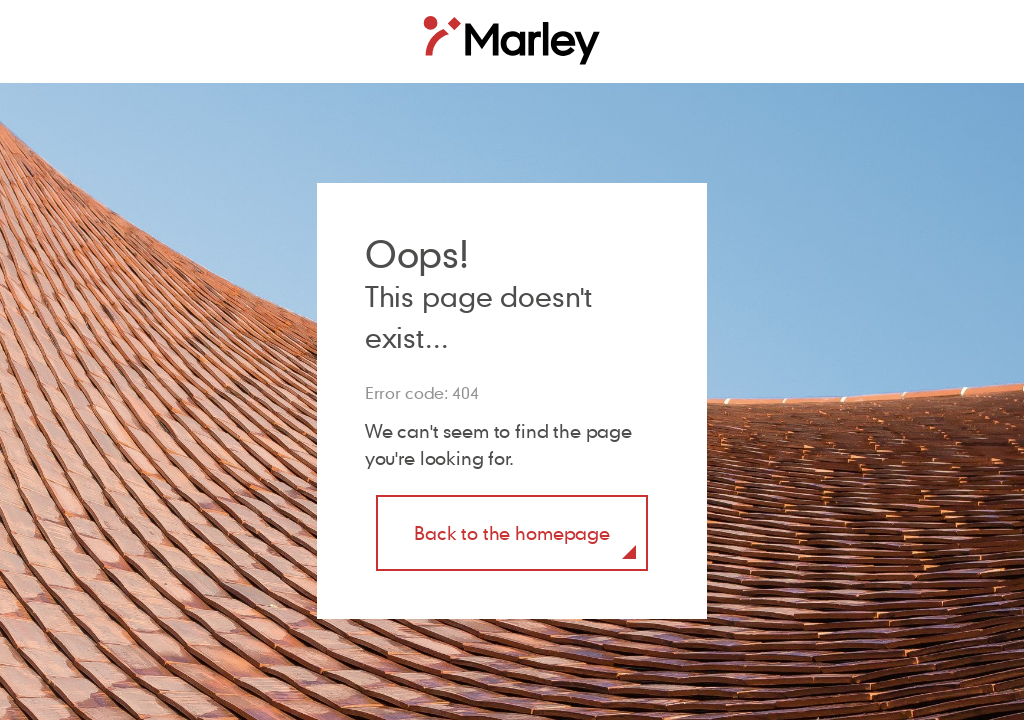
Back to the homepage (512, 532)
